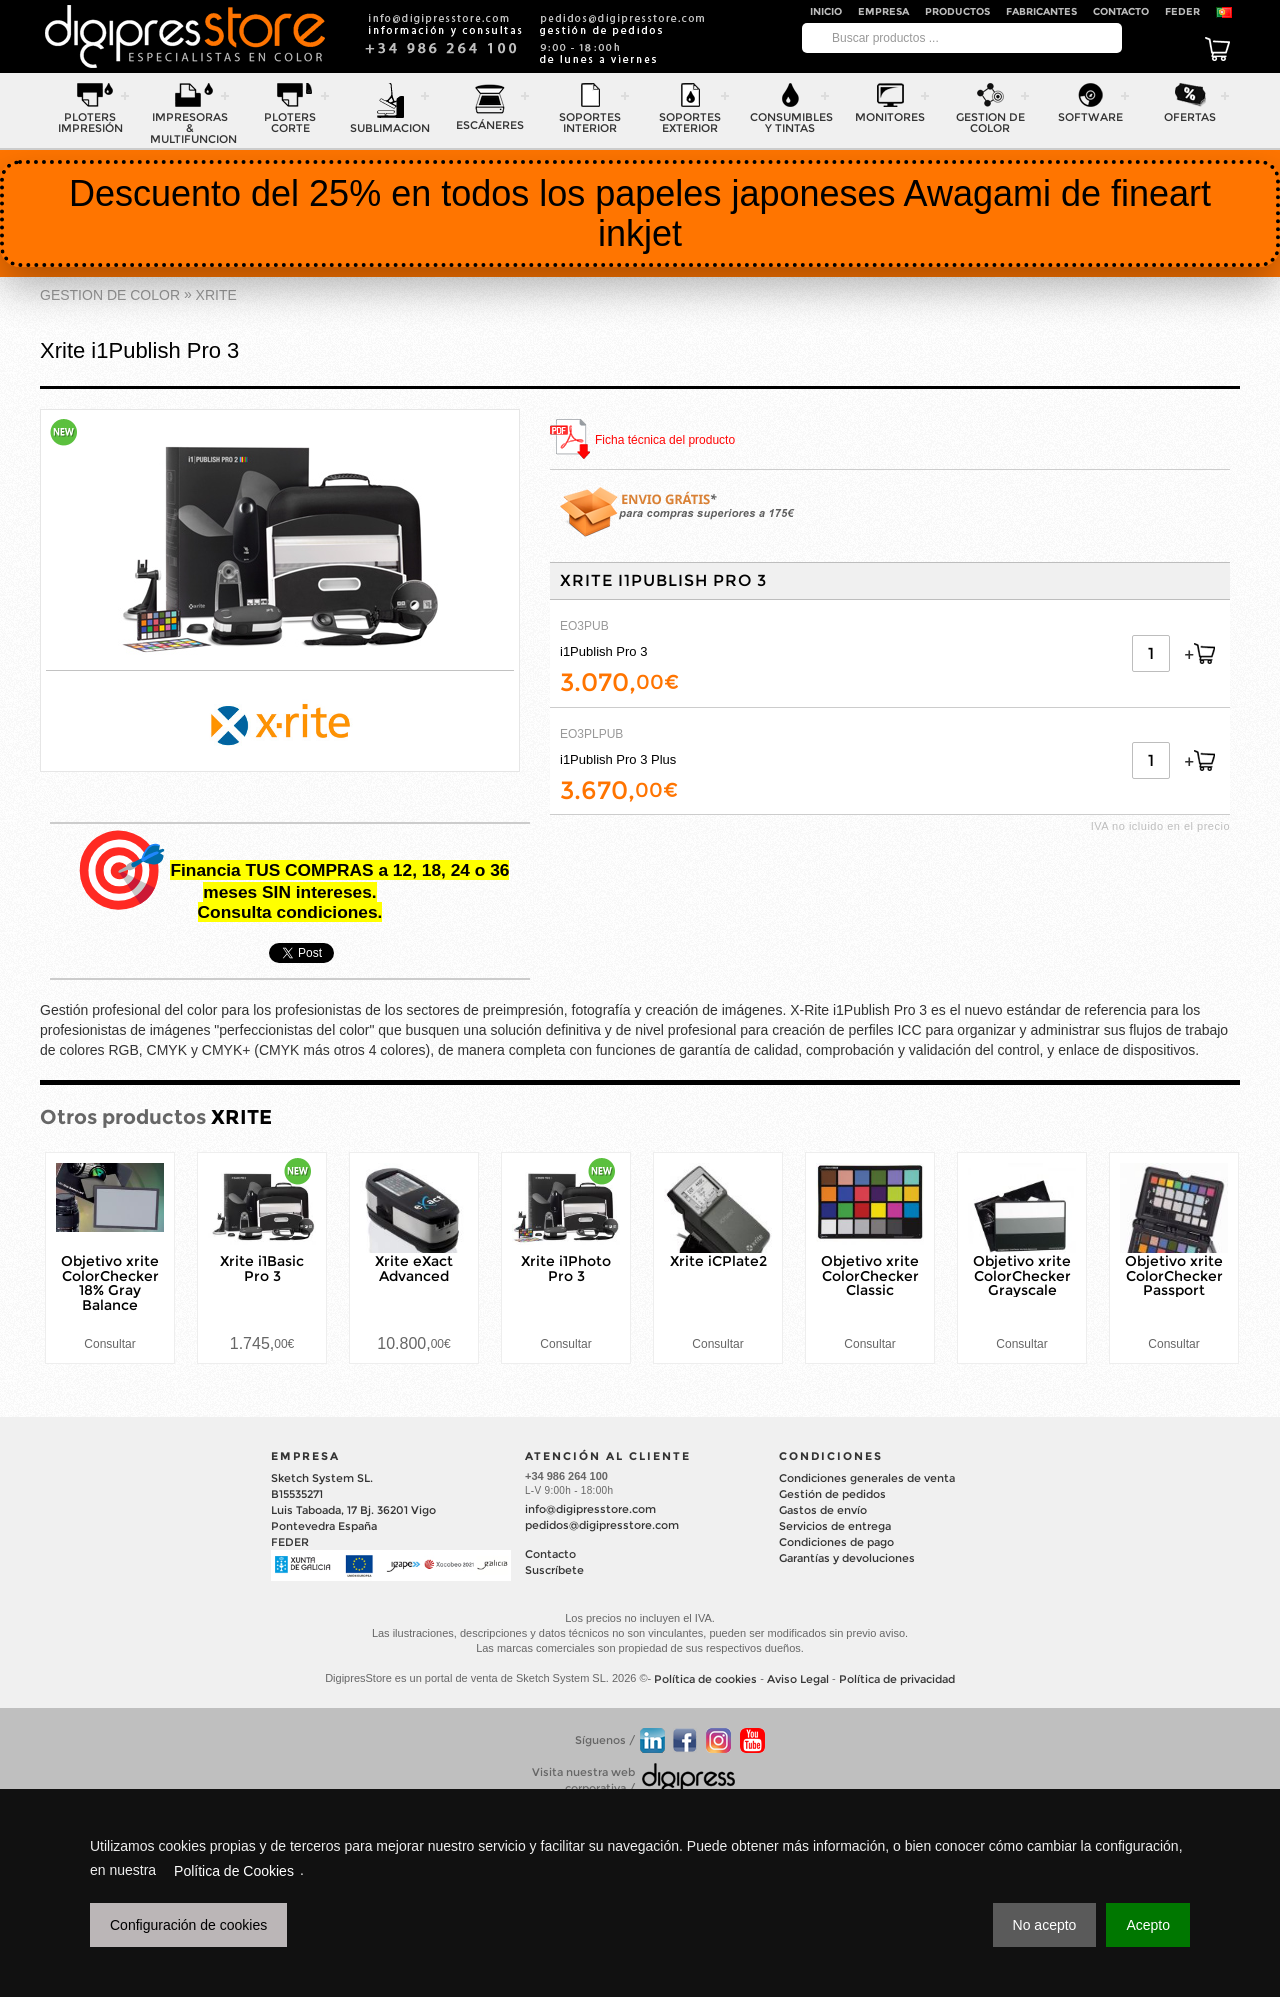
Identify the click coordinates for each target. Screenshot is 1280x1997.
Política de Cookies (234, 1871)
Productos (957, 11)
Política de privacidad (897, 1680)
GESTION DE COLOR (110, 295)
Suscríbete (554, 1570)
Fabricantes (1041, 11)
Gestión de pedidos (832, 1494)
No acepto (1045, 1925)
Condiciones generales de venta (867, 1478)
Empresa (883, 11)
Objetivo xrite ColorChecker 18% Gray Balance (110, 1283)
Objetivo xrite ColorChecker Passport (1174, 1276)
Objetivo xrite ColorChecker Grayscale (1022, 1276)
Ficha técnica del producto (665, 441)
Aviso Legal (798, 1680)
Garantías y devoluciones (847, 1558)
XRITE (216, 295)
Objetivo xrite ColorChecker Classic (870, 1276)
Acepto (1148, 1925)
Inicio (826, 11)
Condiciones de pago (836, 1542)
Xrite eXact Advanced (414, 1268)
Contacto (1121, 11)
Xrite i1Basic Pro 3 (262, 1268)
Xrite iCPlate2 (718, 1261)
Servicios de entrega (835, 1526)
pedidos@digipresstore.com (602, 1525)
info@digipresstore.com (590, 1509)
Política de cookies (705, 1680)
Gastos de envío (823, 1510)
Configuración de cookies (188, 1925)
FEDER (1182, 11)
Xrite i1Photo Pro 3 (566, 1268)
